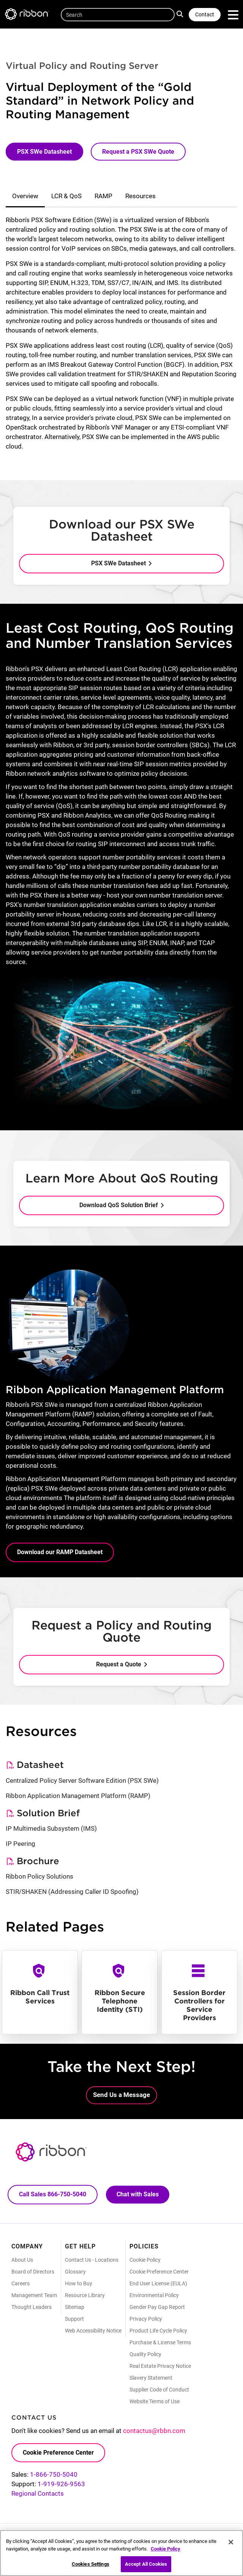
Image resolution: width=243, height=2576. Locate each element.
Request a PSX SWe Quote (138, 151)
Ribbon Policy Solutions (39, 1876)
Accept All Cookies (146, 2564)
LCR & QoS (66, 196)
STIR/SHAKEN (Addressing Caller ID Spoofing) (72, 1891)
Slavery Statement (150, 2378)
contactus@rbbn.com (154, 2430)
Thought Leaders (31, 2307)
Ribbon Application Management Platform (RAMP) (78, 1796)
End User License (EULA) (158, 2283)
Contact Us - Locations (91, 2260)
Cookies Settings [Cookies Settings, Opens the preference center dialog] (90, 2564)
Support (74, 2319)
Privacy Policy (145, 2319)
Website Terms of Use (154, 2401)
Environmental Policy (154, 2295)
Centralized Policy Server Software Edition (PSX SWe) (82, 1780)
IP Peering (20, 1843)
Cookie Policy (145, 2260)
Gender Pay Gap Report (157, 2307)
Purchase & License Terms (160, 2342)
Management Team (34, 2295)
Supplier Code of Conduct (159, 2390)
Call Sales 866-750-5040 (52, 2194)
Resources (140, 196)
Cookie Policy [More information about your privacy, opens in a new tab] (165, 2549)
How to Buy (78, 2283)
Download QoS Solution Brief (118, 1205)
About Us (22, 2260)
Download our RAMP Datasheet (60, 1552)
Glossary (75, 2272)
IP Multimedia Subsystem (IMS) (51, 1828)
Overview (25, 196)
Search (180, 13)
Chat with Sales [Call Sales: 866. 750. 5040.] (138, 2194)
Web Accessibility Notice (93, 2331)
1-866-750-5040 (53, 2474)
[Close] (230, 2542)
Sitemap (74, 2307)
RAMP (103, 196)
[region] (121, 2553)
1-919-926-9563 (61, 2484)
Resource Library (85, 2295)
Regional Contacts (37, 2493)
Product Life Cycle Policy (158, 2331)
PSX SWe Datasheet (44, 151)
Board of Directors (32, 2272)
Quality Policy (145, 2354)
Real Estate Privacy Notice (160, 2366)
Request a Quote (118, 1664)
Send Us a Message (121, 2095)
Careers (20, 2283)
